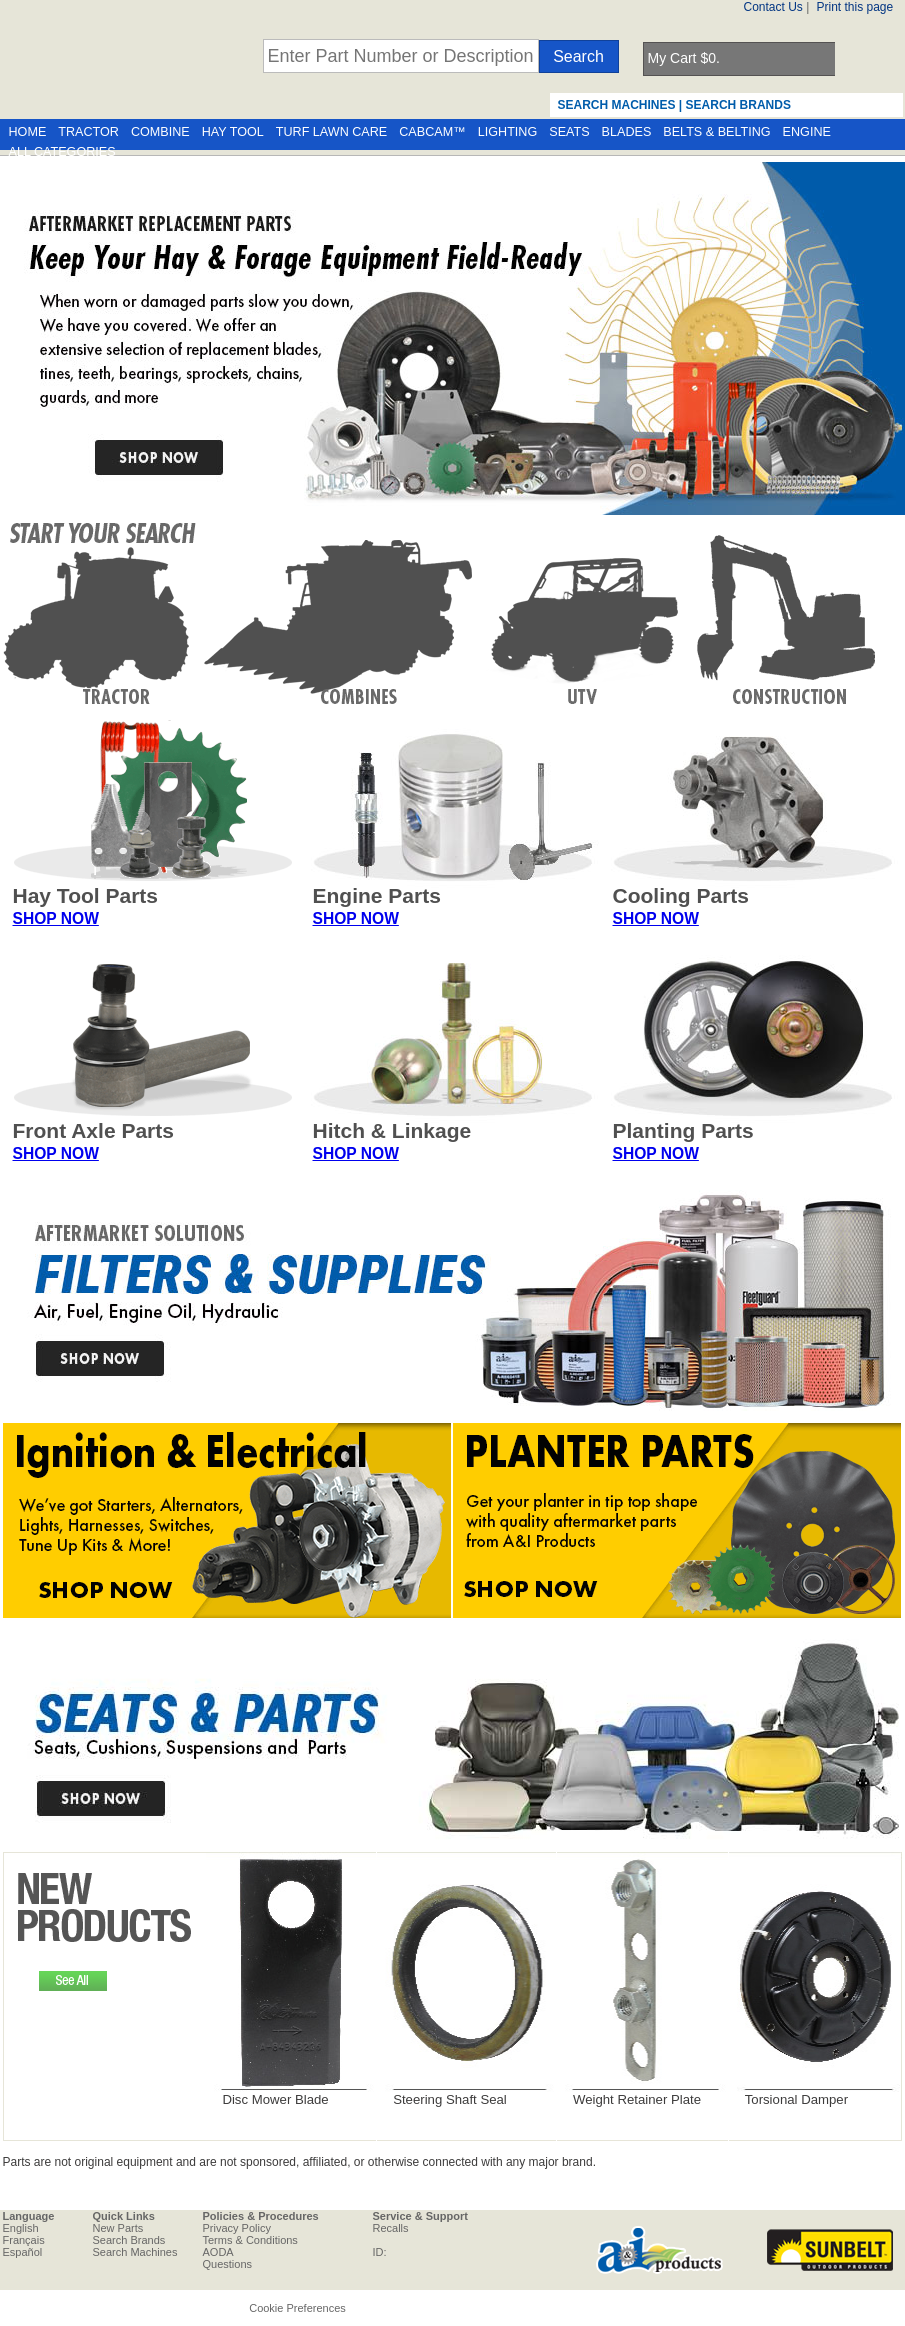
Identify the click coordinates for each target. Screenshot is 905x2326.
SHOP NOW (56, 918)
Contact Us (773, 7)
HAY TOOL (233, 132)
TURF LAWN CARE (331, 132)
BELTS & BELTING (716, 132)
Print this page (855, 7)
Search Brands (129, 2240)
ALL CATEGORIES (62, 152)
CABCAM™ (432, 132)
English (21, 2228)
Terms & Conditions (250, 2240)
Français (24, 2240)
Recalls (391, 2228)
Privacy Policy (237, 2228)
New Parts (118, 2228)
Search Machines (135, 2252)
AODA (218, 2252)
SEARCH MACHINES (617, 105)
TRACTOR (88, 132)
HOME (28, 132)
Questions (228, 2264)
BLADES (627, 132)
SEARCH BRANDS (738, 105)
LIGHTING (507, 132)
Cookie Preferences (297, 2308)
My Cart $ (684, 58)
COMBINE (160, 132)
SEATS (569, 132)
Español (23, 2252)
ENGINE (807, 132)
